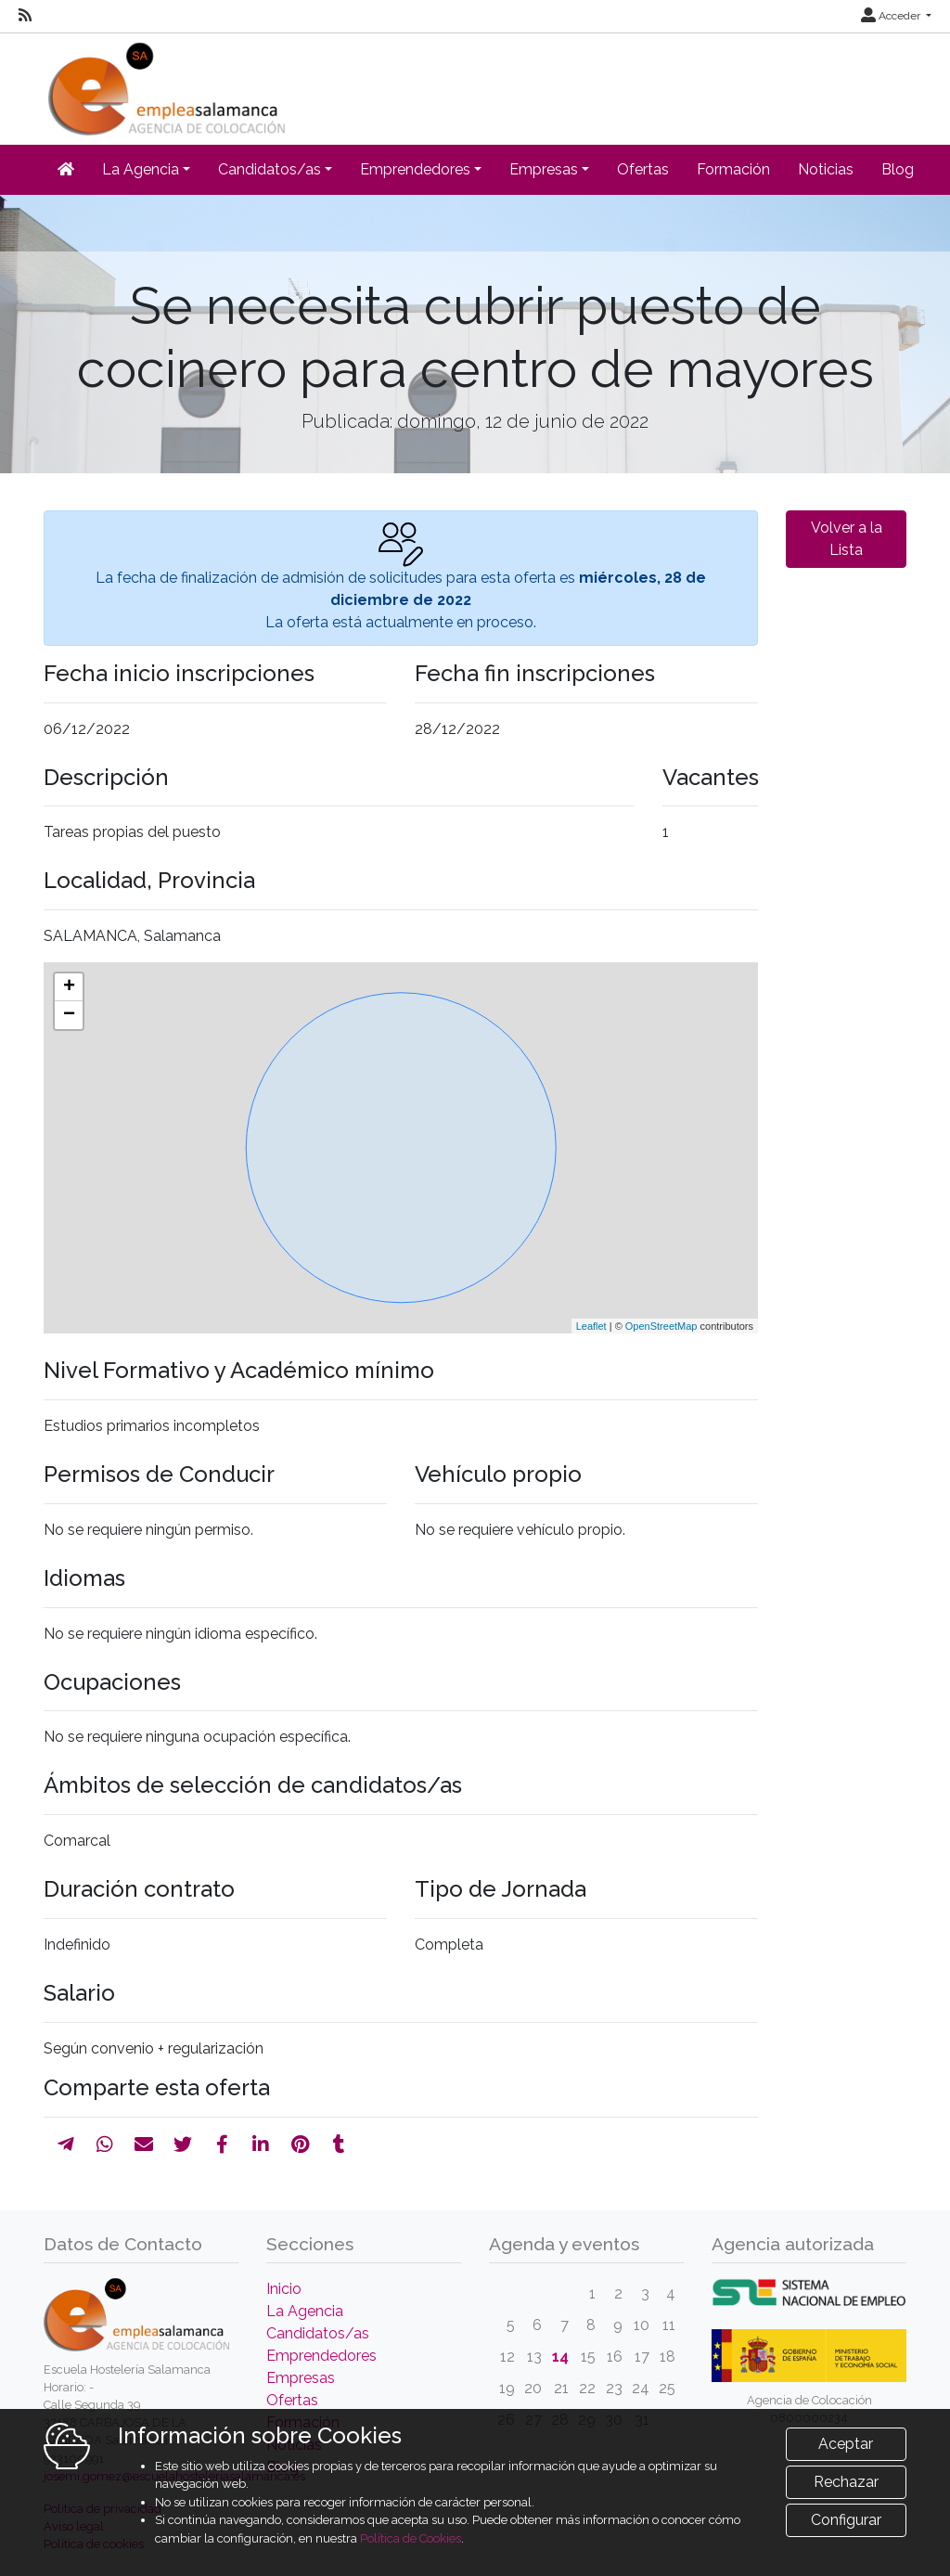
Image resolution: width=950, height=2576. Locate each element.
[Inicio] (164, 83)
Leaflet (591, 1326)
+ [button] (69, 987)
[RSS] (25, 15)
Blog (897, 169)
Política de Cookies (410, 2538)
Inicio (284, 2289)
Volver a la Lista (846, 539)
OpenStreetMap (661, 1326)
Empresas (300, 2378)
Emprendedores (321, 2355)
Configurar (846, 2520)
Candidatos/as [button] (269, 169)
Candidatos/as (317, 2333)
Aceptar (845, 2444)
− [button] (69, 1015)
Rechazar (846, 2482)
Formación (733, 169)
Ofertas (643, 169)
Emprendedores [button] (415, 169)
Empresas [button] (543, 169)
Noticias (826, 169)
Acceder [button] (892, 15)
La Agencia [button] (140, 169)
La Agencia (304, 2311)
